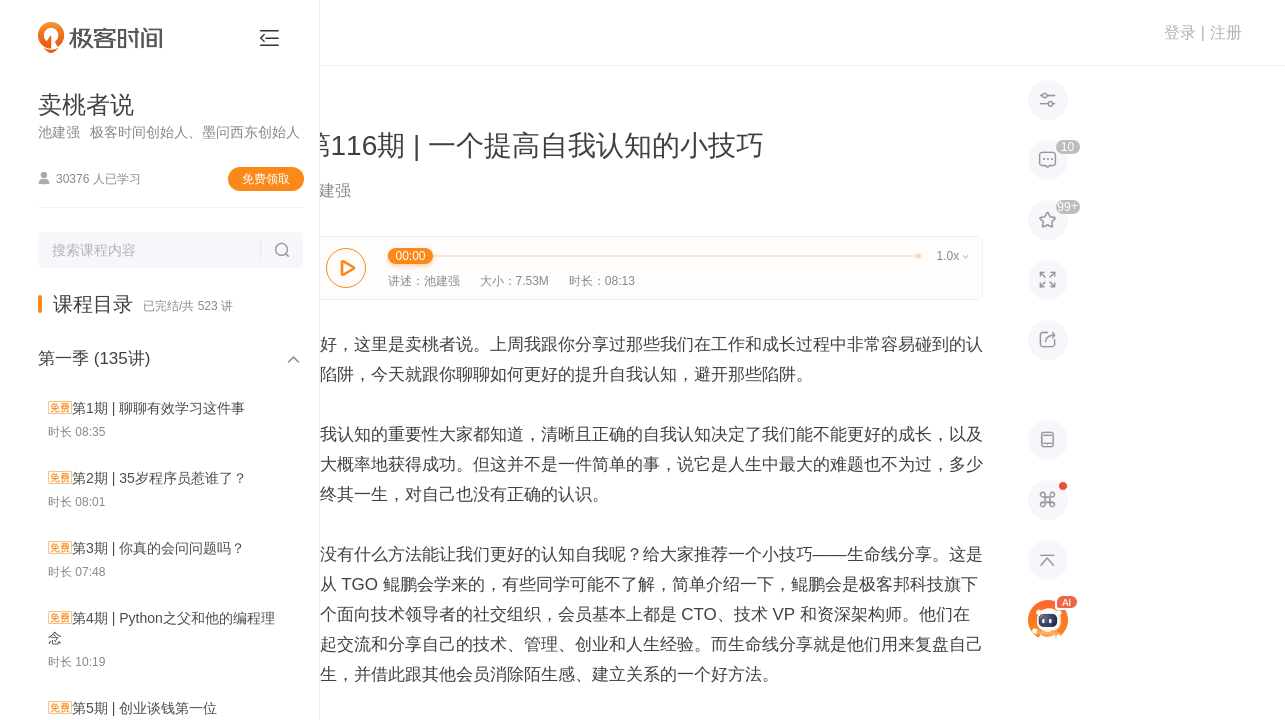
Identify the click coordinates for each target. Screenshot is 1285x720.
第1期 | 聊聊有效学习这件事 (158, 408)
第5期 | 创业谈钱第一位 (144, 708)
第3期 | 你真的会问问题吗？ (158, 548)
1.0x (952, 256)
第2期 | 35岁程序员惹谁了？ (159, 478)
